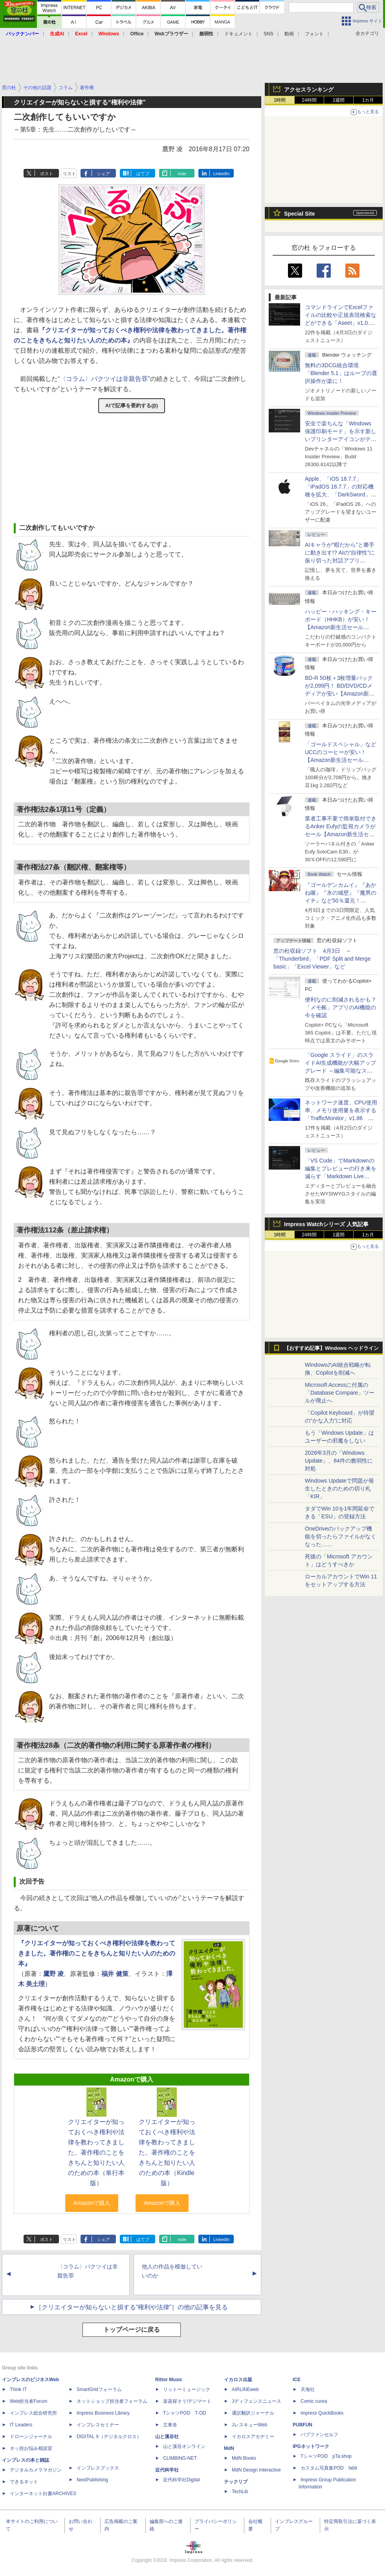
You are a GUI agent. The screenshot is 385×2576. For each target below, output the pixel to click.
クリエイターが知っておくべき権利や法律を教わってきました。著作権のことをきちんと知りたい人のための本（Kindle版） (167, 2152)
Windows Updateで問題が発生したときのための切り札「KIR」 (339, 1488)
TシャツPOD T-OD (184, 2413)
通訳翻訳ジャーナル (253, 2413)
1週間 (339, 100)
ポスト (46, 173)
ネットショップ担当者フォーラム (112, 2401)
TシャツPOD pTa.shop (326, 2456)
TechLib (240, 2491)
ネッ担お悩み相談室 (31, 2448)
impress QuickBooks (322, 2413)
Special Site (299, 214)
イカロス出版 (238, 2379)
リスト (69, 173)
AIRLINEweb (245, 2389)
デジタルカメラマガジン (36, 2470)
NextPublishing (92, 2480)
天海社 (308, 2389)
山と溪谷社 (167, 2436)
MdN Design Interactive (256, 2470)
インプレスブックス (98, 2468)
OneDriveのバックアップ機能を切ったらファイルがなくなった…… (340, 1536)
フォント (314, 34)
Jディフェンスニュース (256, 2401)
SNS (268, 34)
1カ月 (368, 100)
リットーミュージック (186, 2389)
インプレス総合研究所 (33, 2413)
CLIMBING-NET (180, 2458)
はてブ (142, 173)
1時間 (280, 100)
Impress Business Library (103, 2413)
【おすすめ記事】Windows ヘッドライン (331, 1348)
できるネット (24, 2481)
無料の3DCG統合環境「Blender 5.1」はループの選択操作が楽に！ (341, 373)
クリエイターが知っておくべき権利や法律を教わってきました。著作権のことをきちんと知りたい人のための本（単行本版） (96, 2152)
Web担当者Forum (28, 2401)
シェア (103, 173)
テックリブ (236, 2481)
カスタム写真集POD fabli (329, 2468)
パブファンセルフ (319, 2434)
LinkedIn (221, 173)
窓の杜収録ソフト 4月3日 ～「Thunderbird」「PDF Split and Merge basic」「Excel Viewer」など (321, 959)
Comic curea (314, 2401)
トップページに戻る (131, 2329)
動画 (289, 34)
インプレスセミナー (98, 2425)
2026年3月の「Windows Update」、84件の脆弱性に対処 (339, 1461)
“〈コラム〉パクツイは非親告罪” (104, 378)
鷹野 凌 (53, 1973)
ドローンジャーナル (31, 2436)
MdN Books (244, 2458)
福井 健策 (114, 1973)
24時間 (309, 100)
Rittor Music (168, 2379)
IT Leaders (21, 2425)
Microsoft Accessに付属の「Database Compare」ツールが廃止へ (339, 1393)
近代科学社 (167, 2470)
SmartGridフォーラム (99, 2389)
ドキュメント (238, 34)
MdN (229, 2448)
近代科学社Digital (181, 2480)
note (182, 173)
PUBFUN (302, 2425)
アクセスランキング (309, 89)
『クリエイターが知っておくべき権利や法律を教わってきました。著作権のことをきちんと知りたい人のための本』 (96, 1953)
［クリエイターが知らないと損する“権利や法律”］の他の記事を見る (131, 2307)
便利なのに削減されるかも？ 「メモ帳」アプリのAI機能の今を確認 (340, 1007)
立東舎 (170, 2425)
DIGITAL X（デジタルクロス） (109, 2436)
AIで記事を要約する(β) (131, 405)
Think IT (18, 2389)
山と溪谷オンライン (184, 2446)
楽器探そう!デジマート (187, 2401)
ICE (297, 2379)
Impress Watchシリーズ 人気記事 (326, 1224)
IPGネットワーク (311, 2446)
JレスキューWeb (249, 2425)
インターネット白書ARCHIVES (43, 2493)
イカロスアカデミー (253, 2436)
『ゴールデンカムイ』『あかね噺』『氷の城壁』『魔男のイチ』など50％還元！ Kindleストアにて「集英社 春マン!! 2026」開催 (341, 900)
